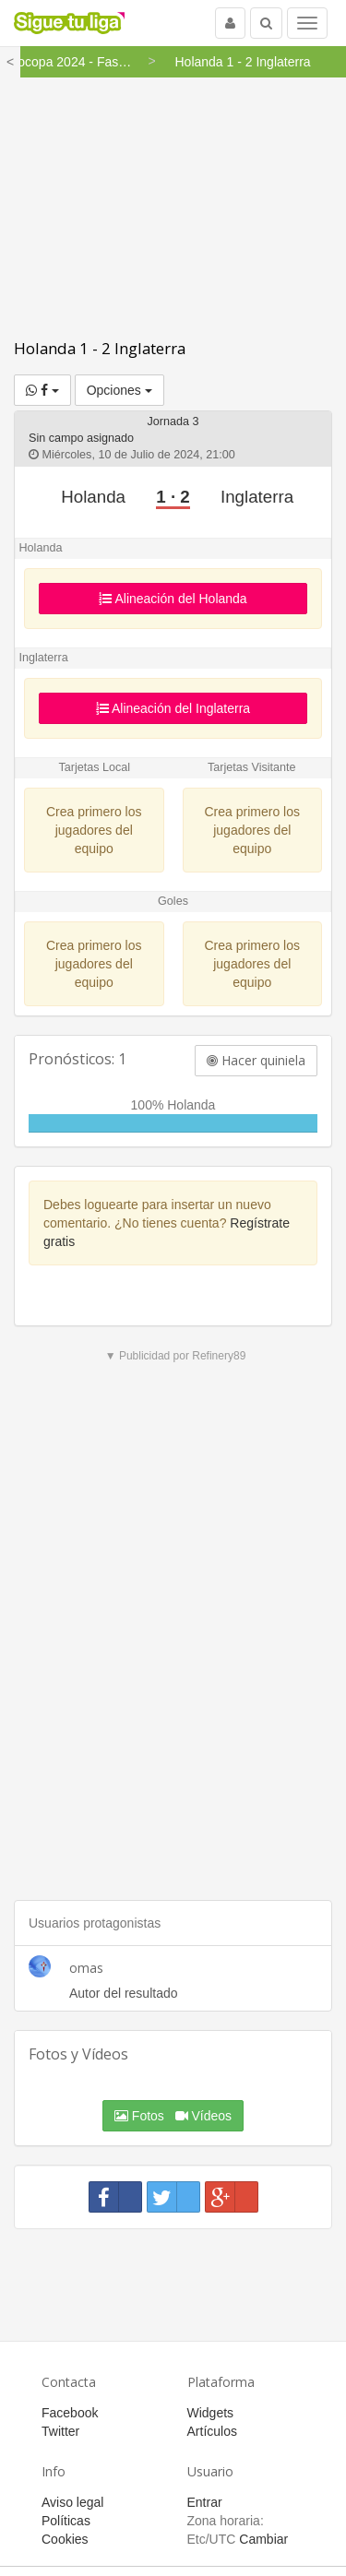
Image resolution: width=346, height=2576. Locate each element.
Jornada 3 (172, 421)
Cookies (65, 2539)
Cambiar (263, 2539)
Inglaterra (257, 496)
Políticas (66, 2520)
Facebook (70, 2412)
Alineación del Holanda (172, 598)
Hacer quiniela (256, 1060)
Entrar (204, 2502)
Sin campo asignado (81, 438)
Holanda (93, 496)
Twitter (60, 2431)
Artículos (212, 2431)
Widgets (210, 2412)
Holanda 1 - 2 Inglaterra (99, 348)
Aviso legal (72, 2502)
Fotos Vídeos (173, 2115)
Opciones (119, 390)
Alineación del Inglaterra (173, 708)
